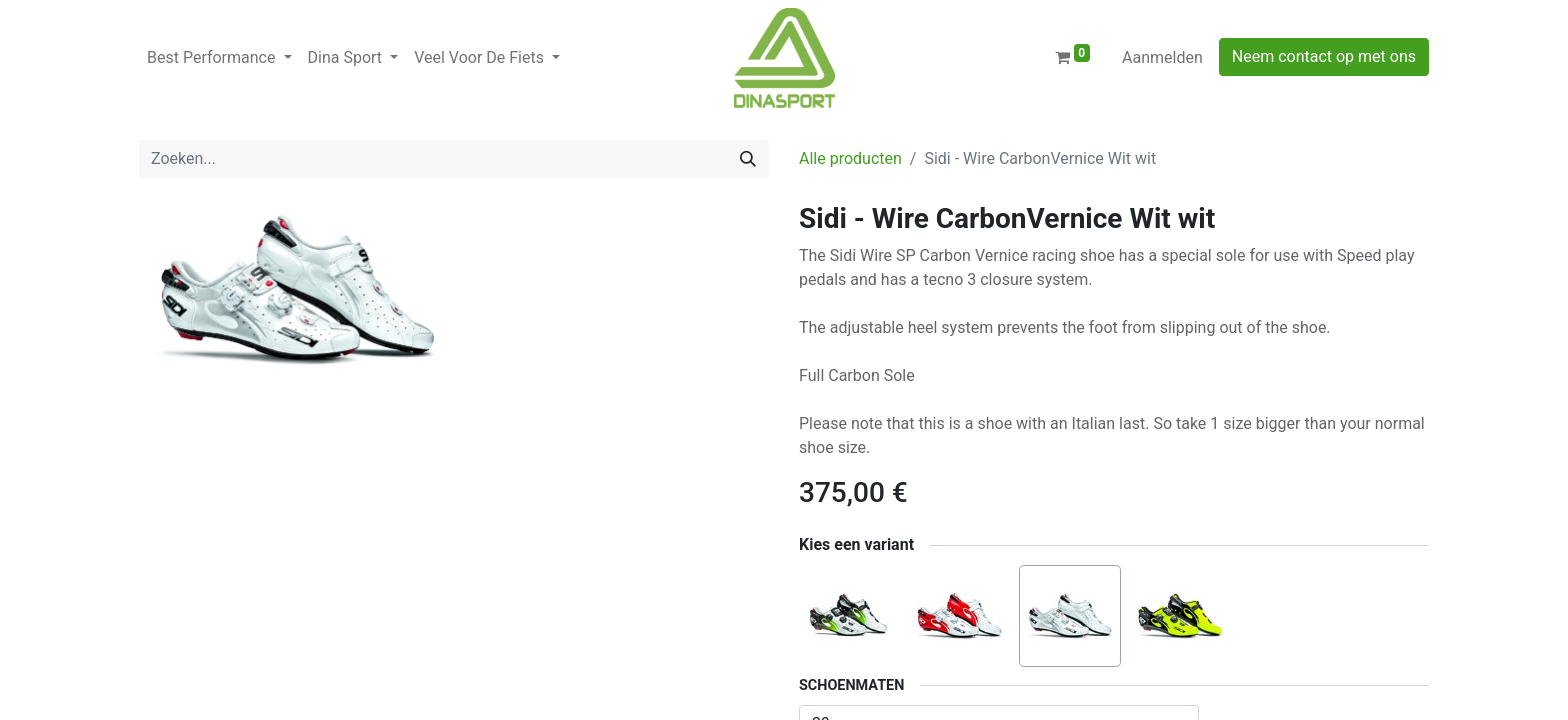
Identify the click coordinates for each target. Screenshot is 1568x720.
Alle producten (850, 158)
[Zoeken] (748, 159)
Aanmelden (1162, 57)
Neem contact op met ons (1324, 56)
